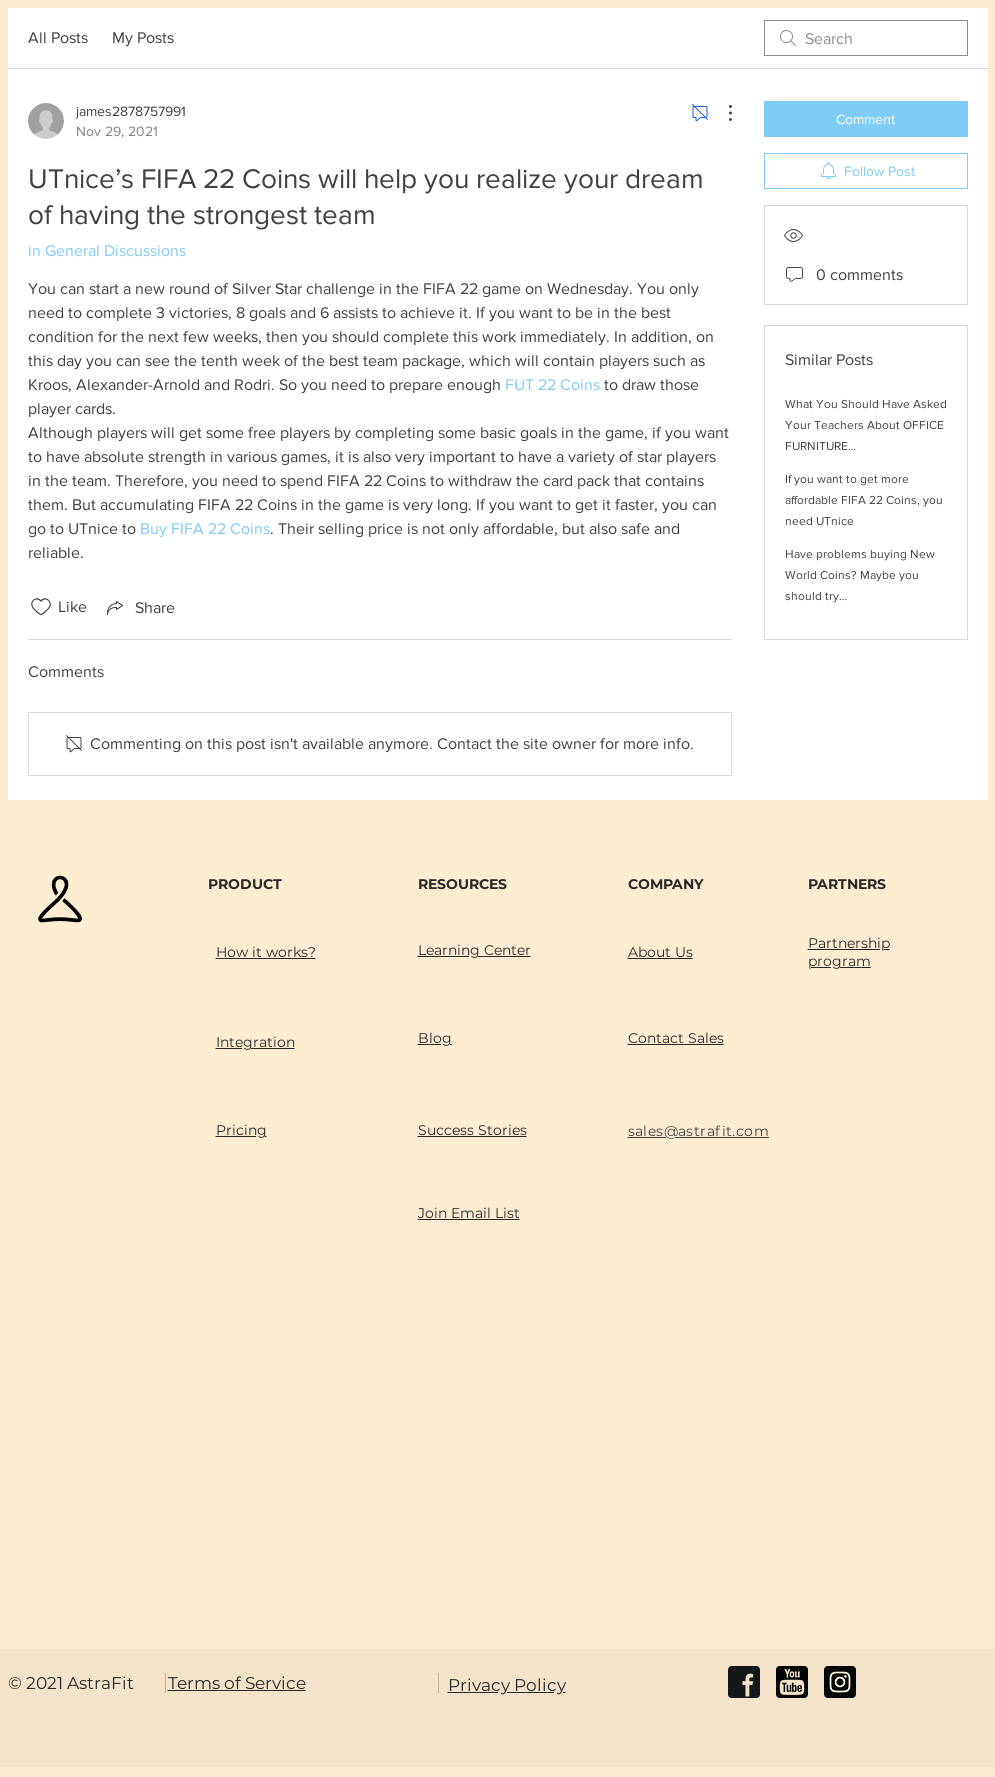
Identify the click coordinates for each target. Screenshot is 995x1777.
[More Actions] (720, 113)
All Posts (58, 37)
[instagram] (840, 1682)
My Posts (143, 37)
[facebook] (744, 1682)
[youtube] (792, 1682)
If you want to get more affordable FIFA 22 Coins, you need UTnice (864, 500)
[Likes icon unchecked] (41, 607)
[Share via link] (139, 607)
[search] (866, 38)
